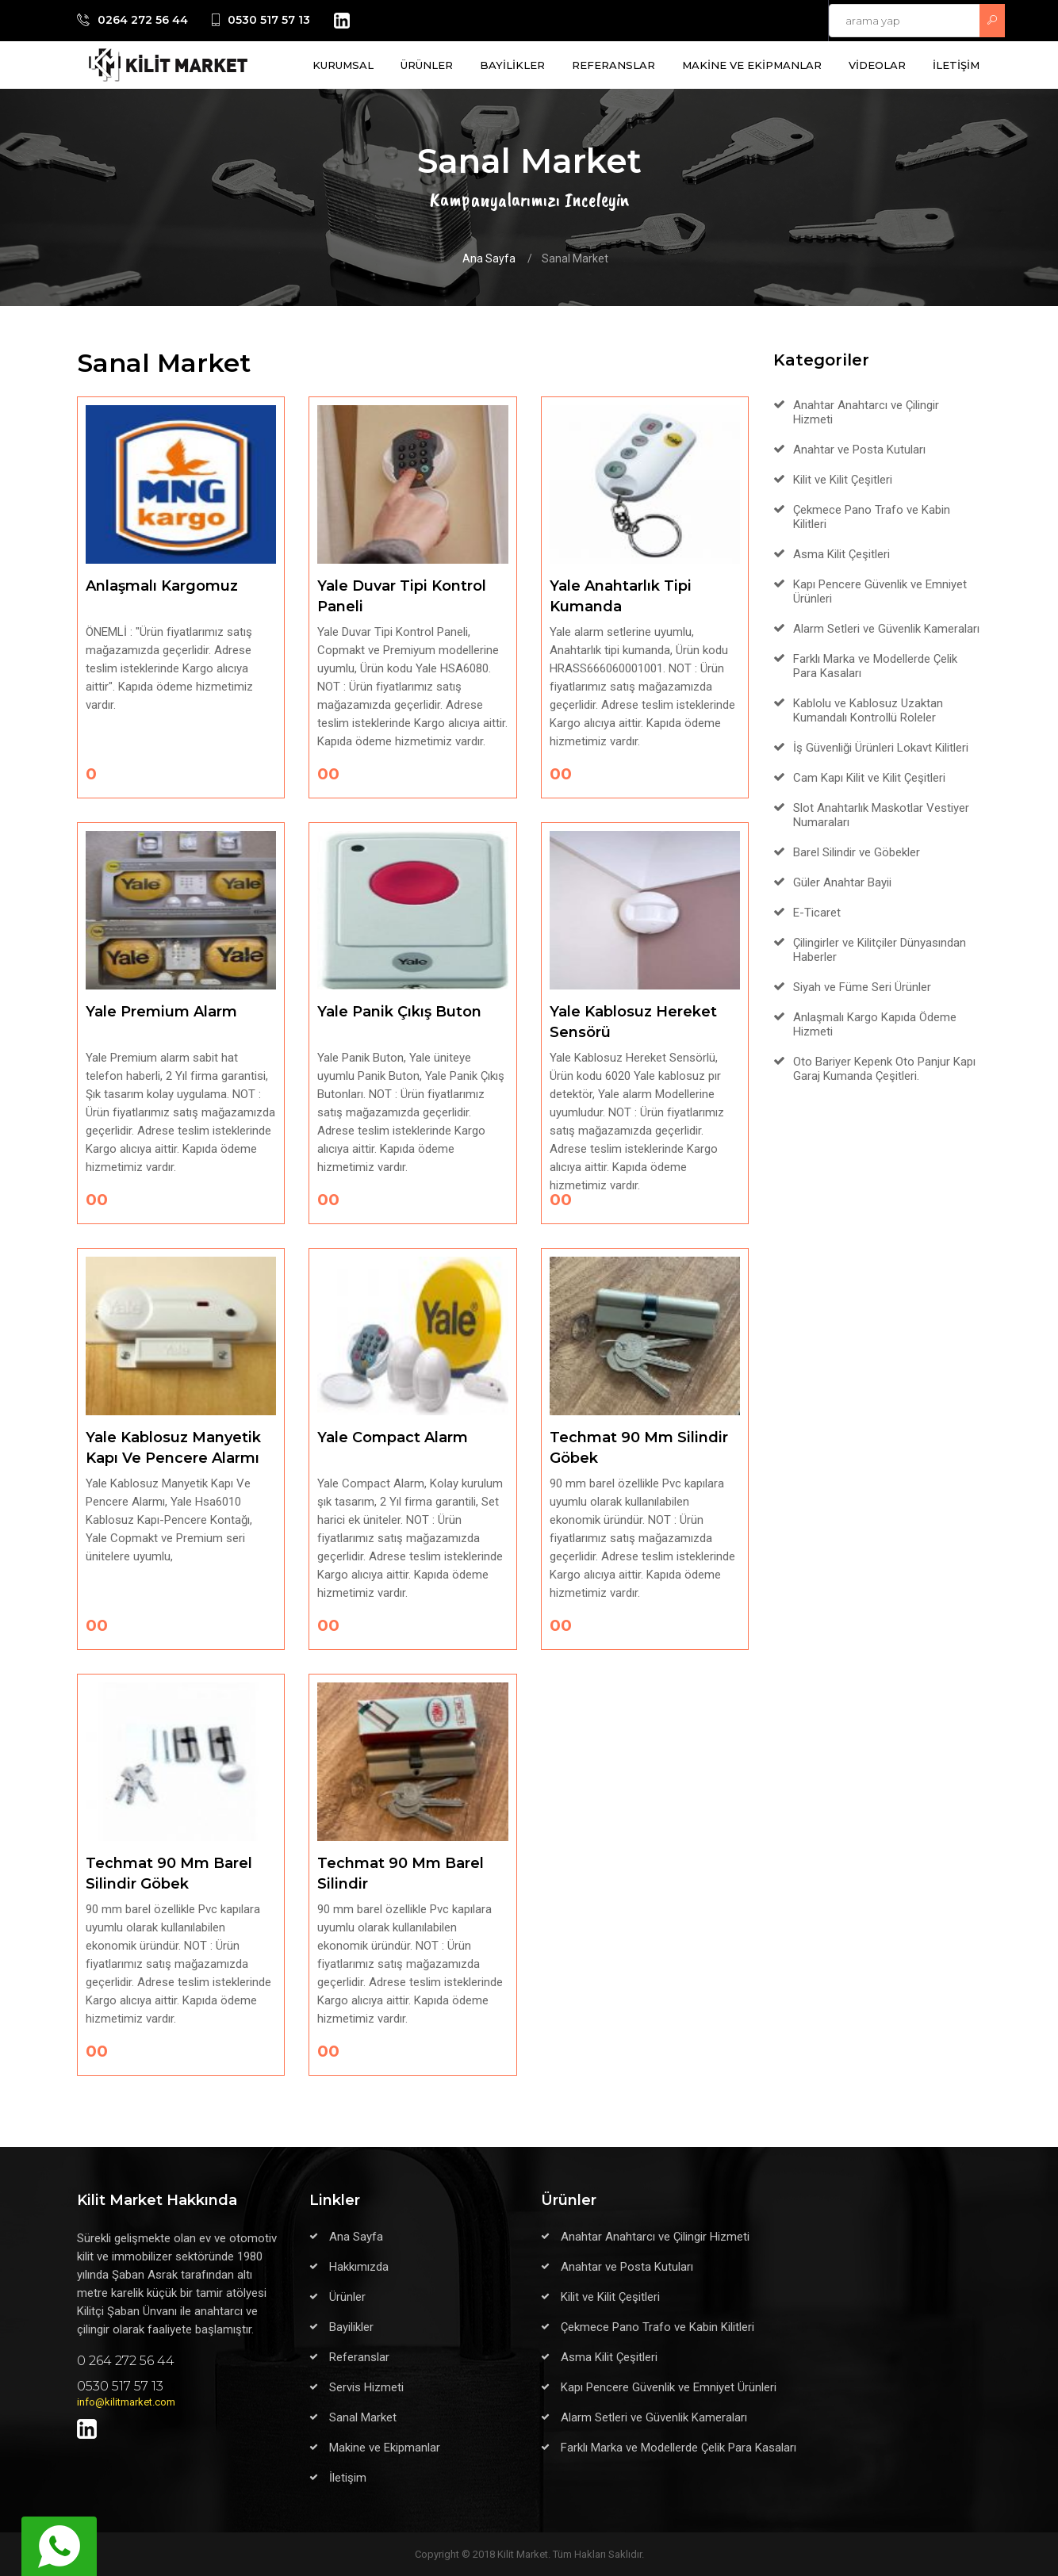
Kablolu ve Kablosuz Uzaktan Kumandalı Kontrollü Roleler (868, 710)
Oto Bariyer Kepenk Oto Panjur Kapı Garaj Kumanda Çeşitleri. (884, 1069)
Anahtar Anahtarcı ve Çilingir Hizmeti (655, 2237)
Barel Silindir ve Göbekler (856, 852)
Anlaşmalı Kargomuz (162, 586)
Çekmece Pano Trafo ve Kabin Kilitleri (657, 2327)
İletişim (347, 2478)
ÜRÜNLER (427, 65)
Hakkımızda (359, 2267)
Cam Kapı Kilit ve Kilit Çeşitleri (869, 778)
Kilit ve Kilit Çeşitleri (842, 480)
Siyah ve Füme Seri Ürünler (862, 987)
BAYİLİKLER (512, 65)
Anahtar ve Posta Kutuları (859, 449)
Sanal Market (363, 2417)
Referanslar (359, 2357)
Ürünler (347, 2297)
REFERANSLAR (613, 65)
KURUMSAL (343, 65)
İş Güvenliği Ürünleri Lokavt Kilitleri (880, 748)
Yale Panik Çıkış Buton (399, 1011)
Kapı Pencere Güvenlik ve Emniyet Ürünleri (668, 2387)
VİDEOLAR (877, 65)
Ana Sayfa (489, 258)
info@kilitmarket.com (126, 2402)
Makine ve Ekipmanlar (384, 2447)
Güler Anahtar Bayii (842, 882)
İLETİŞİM (956, 65)
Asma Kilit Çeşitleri (841, 554)
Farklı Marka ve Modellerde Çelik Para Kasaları (678, 2447)
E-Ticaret (817, 912)
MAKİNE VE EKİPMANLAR (752, 65)
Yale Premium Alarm (161, 1011)
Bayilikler (351, 2327)
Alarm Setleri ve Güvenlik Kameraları (886, 629)
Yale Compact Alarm (392, 1437)
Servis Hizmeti (366, 2387)
